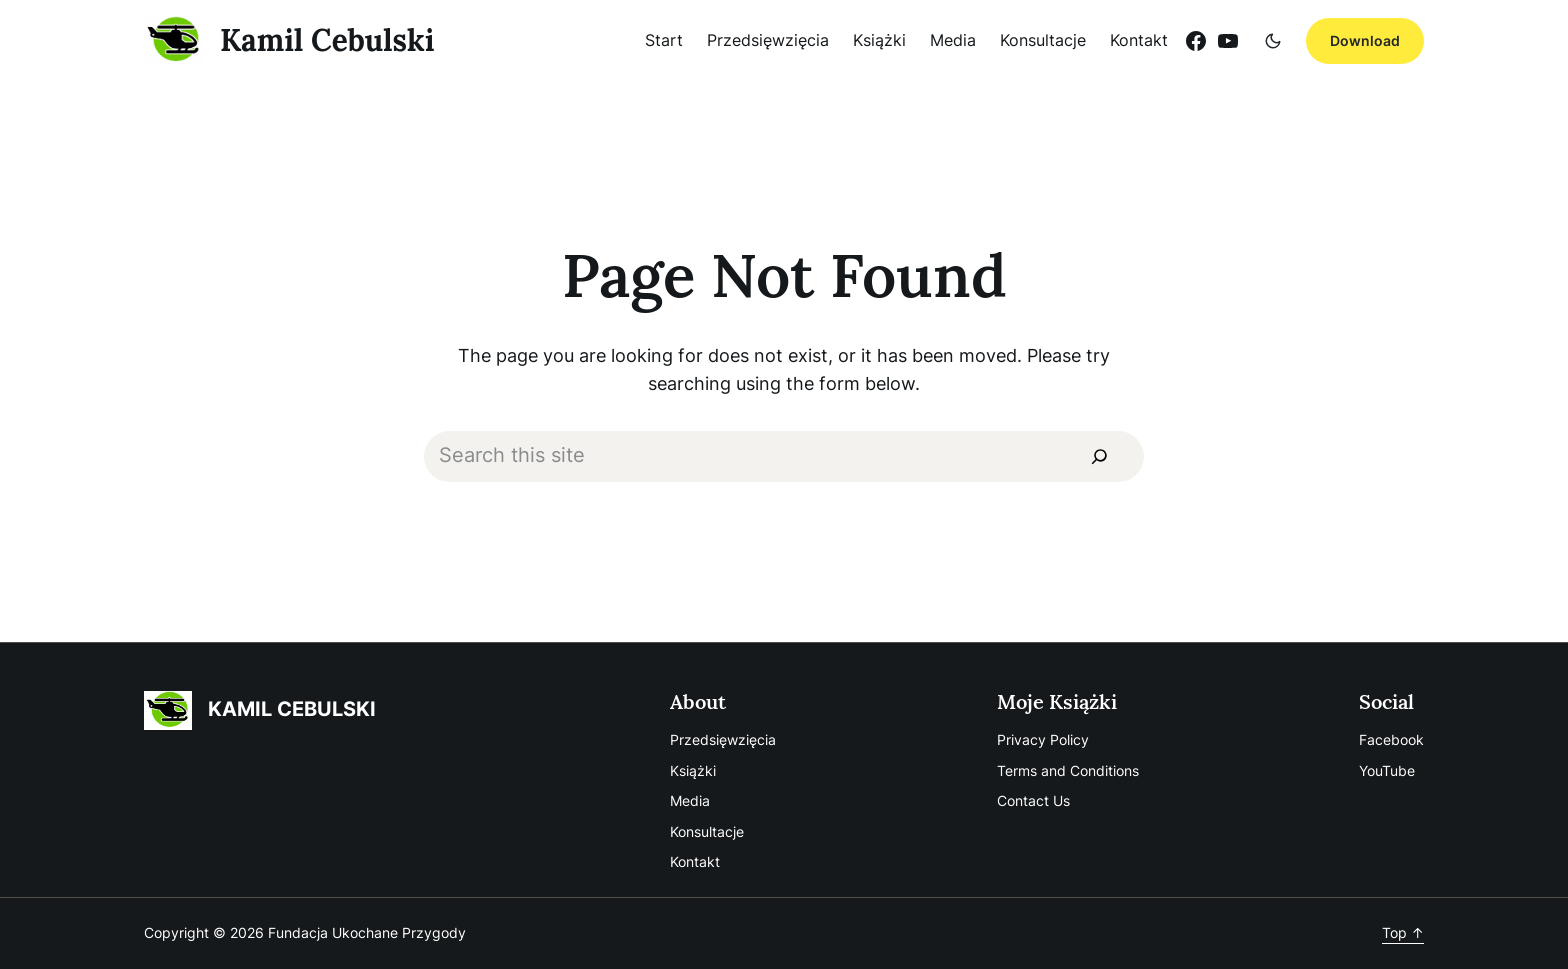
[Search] (1099, 456)
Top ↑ (1403, 932)
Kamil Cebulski (327, 40)
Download (1365, 40)
